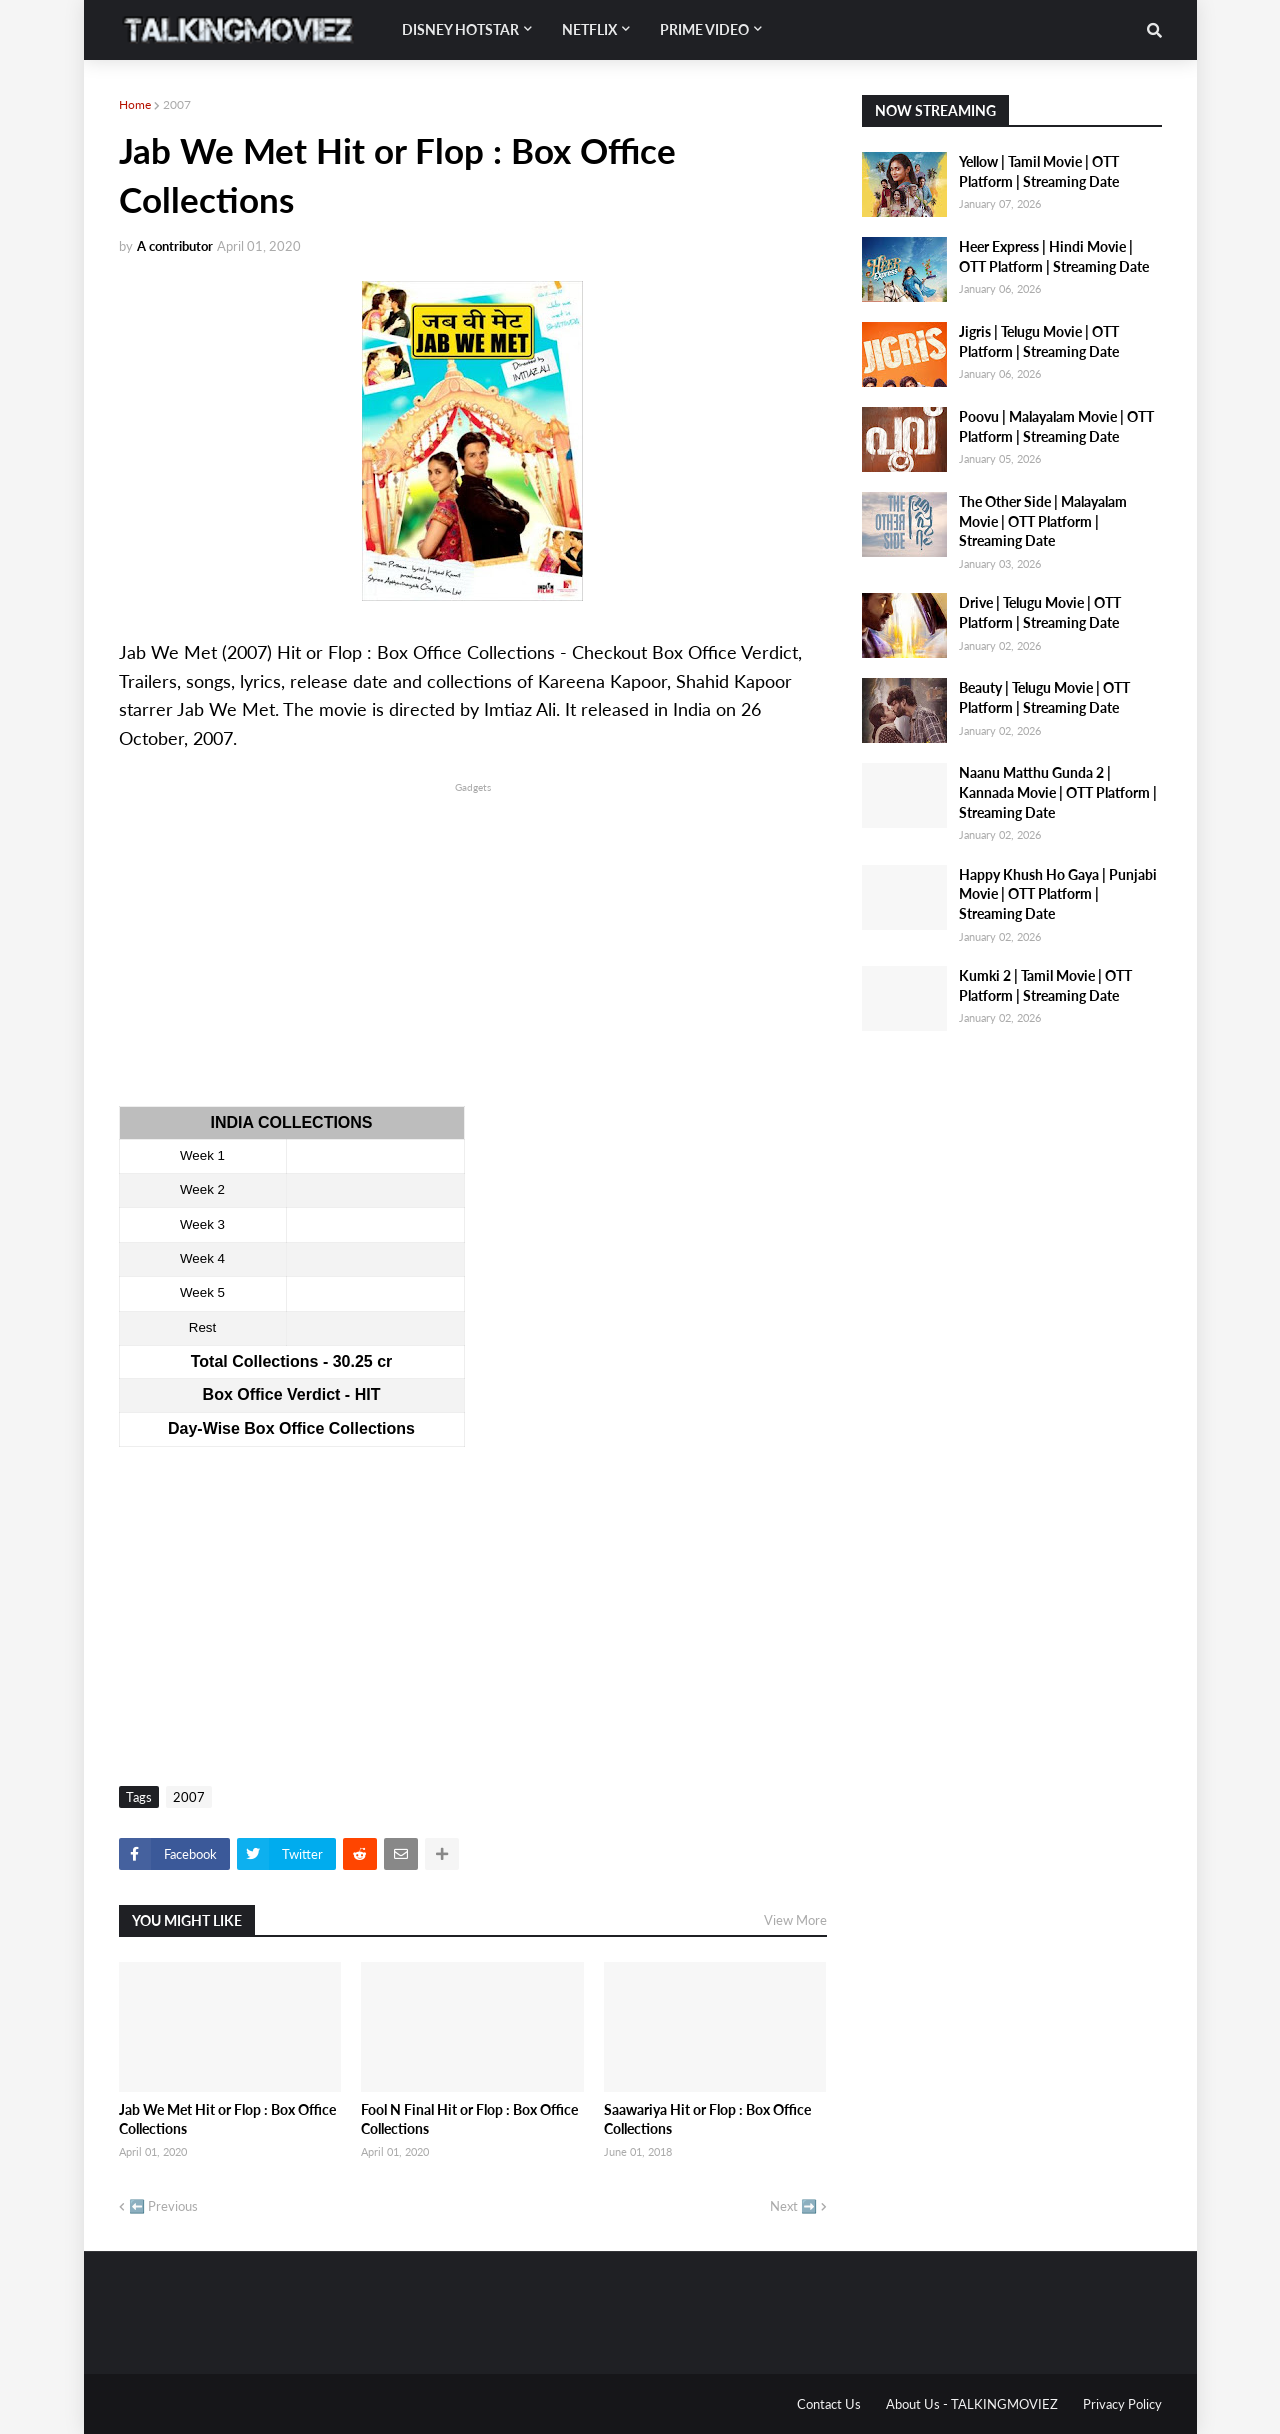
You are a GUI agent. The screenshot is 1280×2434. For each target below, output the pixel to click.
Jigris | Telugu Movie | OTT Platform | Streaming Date (1039, 341)
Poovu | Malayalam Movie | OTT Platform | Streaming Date (1056, 426)
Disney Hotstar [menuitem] (460, 29)
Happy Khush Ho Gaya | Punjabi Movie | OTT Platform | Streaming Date (1058, 894)
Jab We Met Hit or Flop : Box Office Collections (227, 2119)
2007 (177, 104)
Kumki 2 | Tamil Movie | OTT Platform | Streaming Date (1045, 985)
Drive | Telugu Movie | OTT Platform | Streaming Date (1040, 612)
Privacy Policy (1122, 2404)
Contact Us (829, 2404)
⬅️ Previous (163, 2206)
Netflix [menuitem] (589, 29)
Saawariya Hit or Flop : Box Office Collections (707, 2119)
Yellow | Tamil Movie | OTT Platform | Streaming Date (1039, 171)
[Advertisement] (473, 937)
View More (795, 1920)
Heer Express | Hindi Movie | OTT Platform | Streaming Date (1054, 256)
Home (135, 104)
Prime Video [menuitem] (704, 29)
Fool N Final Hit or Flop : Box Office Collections (469, 2119)
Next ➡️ (793, 2206)
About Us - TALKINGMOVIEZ (972, 2404)
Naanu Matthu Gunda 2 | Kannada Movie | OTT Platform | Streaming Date (1058, 792)
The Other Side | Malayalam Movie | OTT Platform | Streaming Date (1043, 521)
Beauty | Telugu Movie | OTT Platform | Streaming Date (1044, 697)
